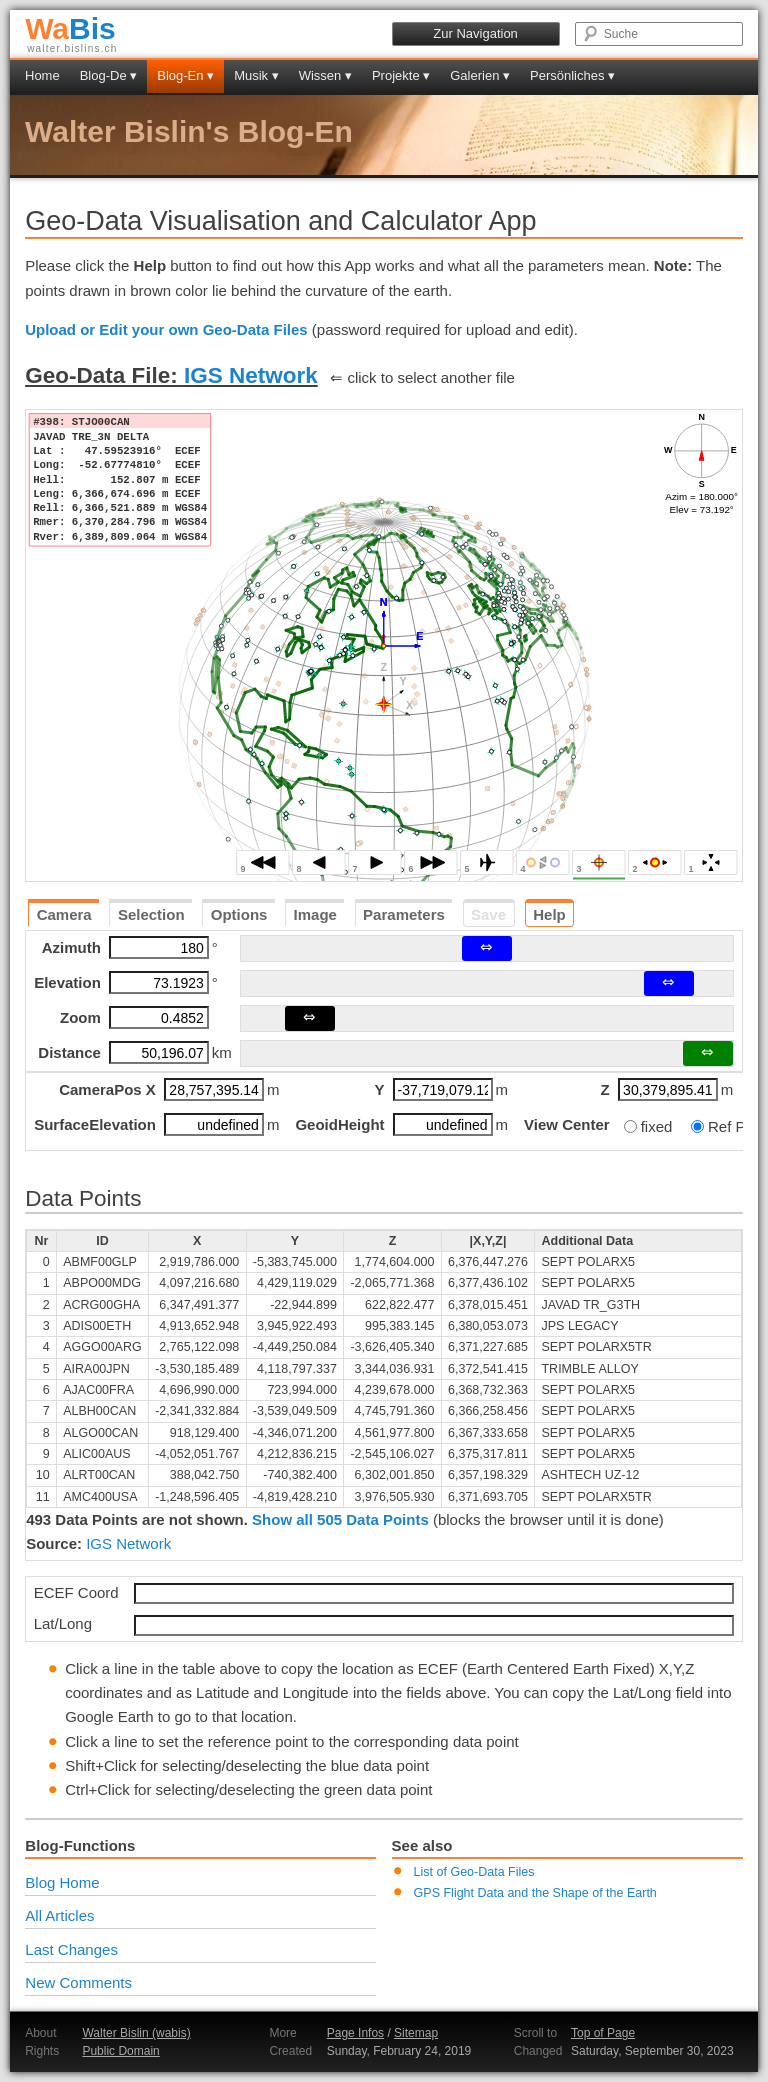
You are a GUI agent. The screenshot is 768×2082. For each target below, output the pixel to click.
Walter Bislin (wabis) (136, 2033)
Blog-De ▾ (109, 75)
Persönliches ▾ (572, 75)
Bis (70, 28)
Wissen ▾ (325, 75)
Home (42, 75)
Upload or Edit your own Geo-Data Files (166, 329)
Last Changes (71, 1949)
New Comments (78, 1982)
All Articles (59, 1915)
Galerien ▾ (480, 75)
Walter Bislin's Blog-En (189, 131)
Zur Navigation (475, 33)
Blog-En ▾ (185, 75)
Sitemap (416, 2033)
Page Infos (355, 2033)
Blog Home (62, 1882)
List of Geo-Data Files (474, 1872)
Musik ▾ (256, 75)
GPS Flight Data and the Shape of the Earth (535, 1893)
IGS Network (251, 375)
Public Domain (120, 2051)
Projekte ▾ (401, 75)
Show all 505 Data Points (340, 1519)
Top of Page (603, 2033)
